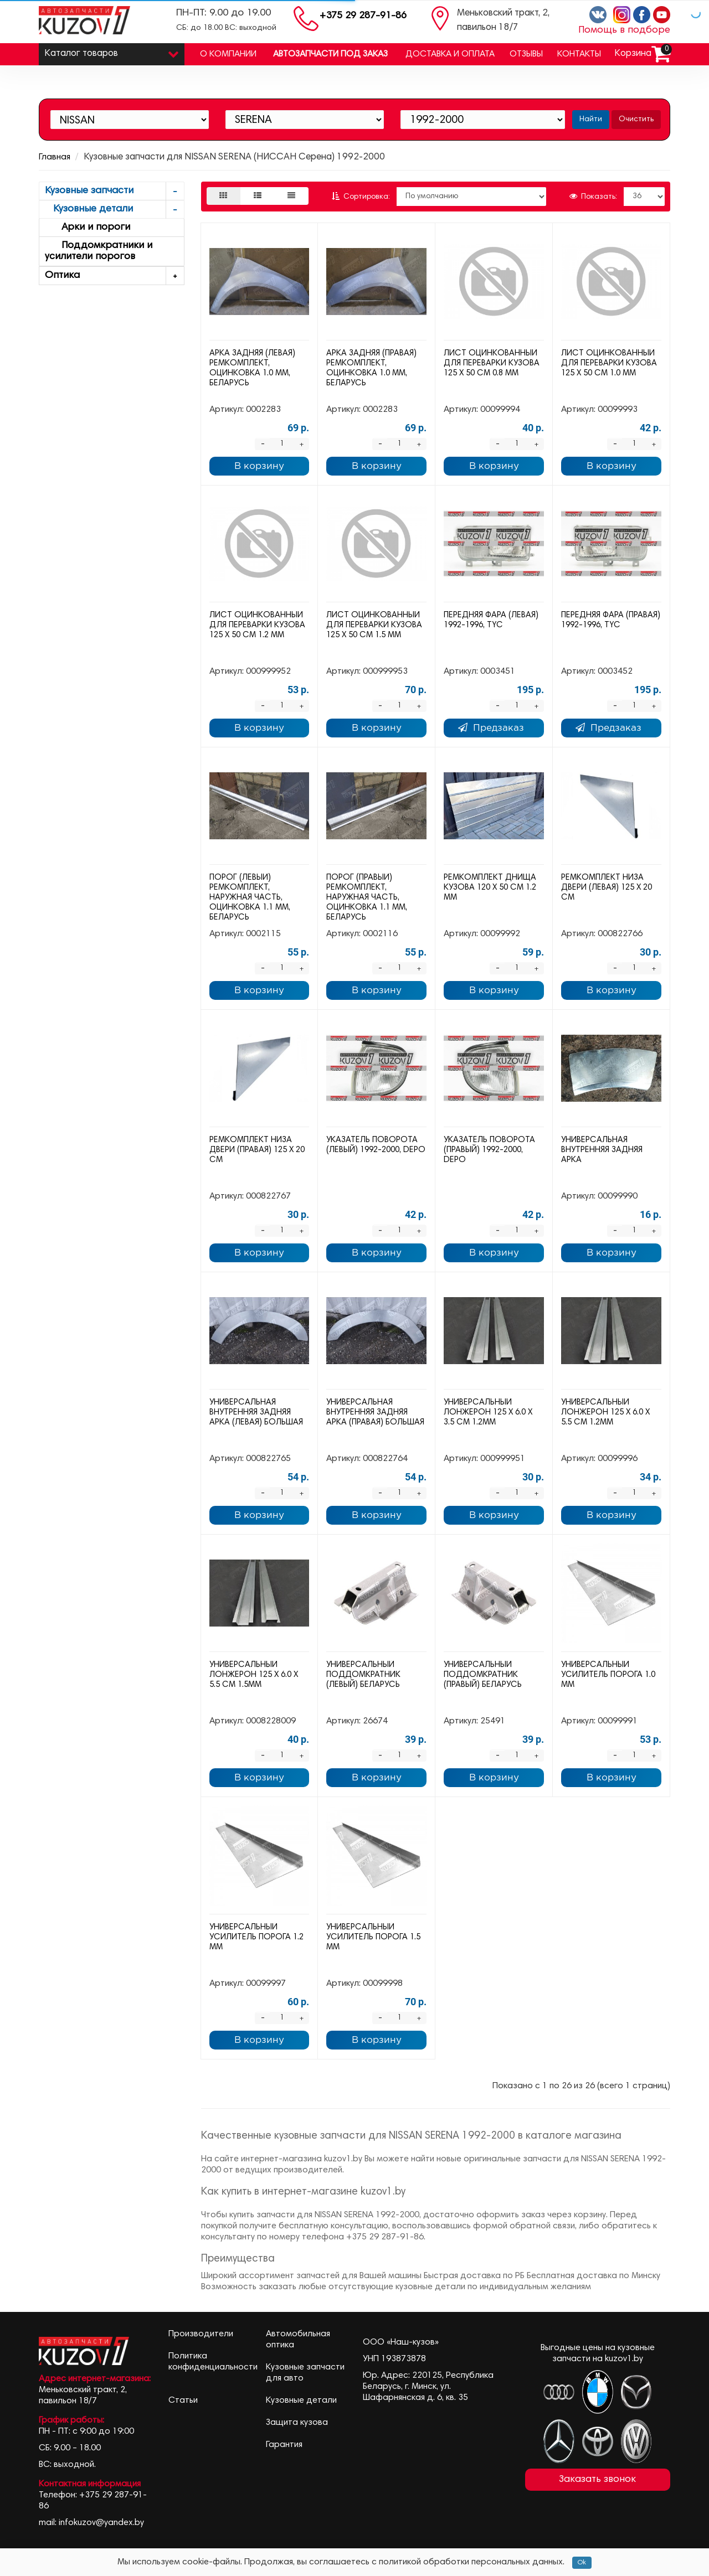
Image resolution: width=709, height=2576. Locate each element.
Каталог (111, 51)
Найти (590, 119)
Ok (582, 2562)
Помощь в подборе (624, 30)
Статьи (183, 2400)
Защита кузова (297, 2422)
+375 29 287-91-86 (363, 16)
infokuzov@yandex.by (101, 2522)
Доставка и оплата (450, 54)
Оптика (114, 276)
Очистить (636, 119)
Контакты (579, 54)
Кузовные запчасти (114, 191)
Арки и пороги (87, 228)
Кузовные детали (114, 209)
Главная (54, 157)
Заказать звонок (597, 2480)
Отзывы (526, 54)
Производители (200, 2334)
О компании (228, 54)
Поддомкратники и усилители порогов (98, 251)
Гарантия (284, 2444)
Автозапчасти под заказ (330, 54)
